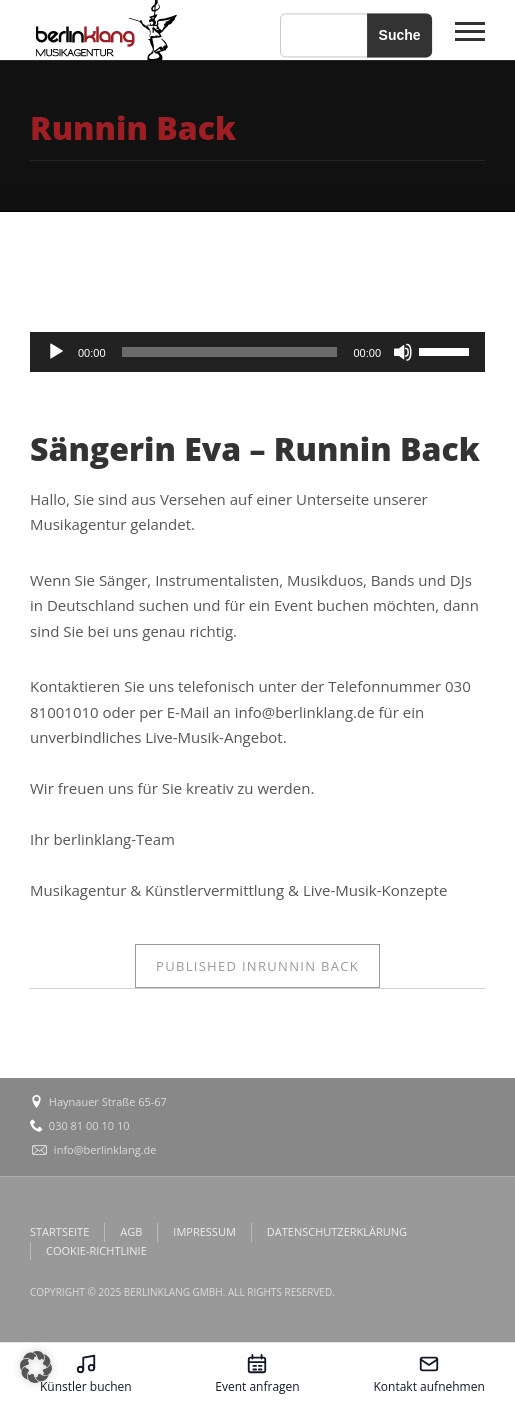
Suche (400, 35)
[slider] (230, 352)
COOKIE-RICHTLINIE (96, 1250)
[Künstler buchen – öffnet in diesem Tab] (86, 1373)
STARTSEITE (59, 1231)
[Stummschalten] (403, 352)
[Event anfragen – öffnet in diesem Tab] (258, 1373)
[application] (257, 352)
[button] (36, 1367)
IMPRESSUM (204, 1231)
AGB (131, 1231)
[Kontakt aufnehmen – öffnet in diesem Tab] (429, 1373)
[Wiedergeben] (56, 352)
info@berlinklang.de (105, 1149)
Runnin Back (257, 966)
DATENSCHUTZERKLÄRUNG (337, 1231)
